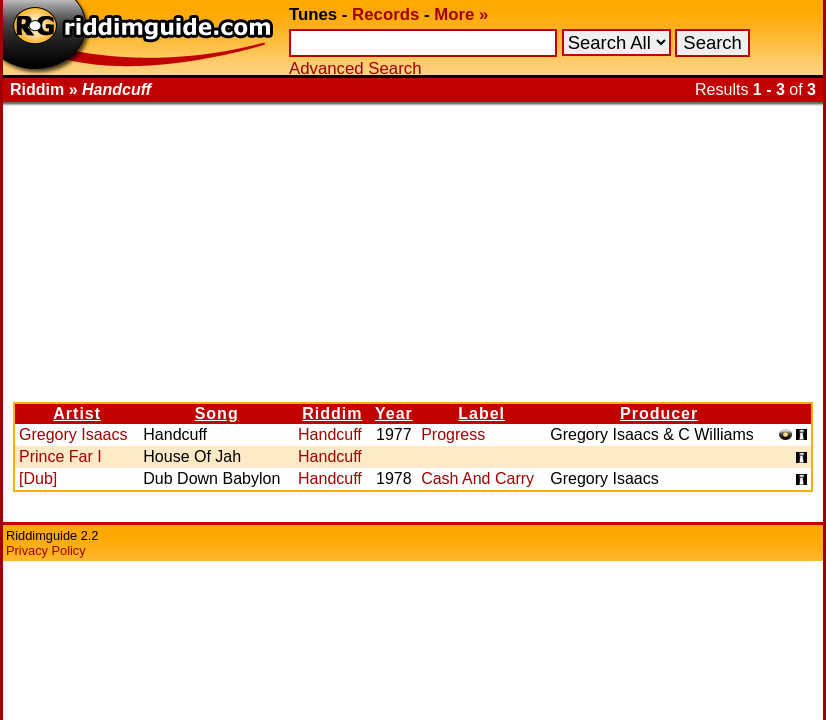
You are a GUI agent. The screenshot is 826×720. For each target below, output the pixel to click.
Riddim (332, 413)
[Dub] (38, 478)
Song (217, 413)
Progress (453, 434)
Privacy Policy (46, 550)
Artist (77, 413)
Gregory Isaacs (73, 434)
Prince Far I (60, 456)
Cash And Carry (477, 478)
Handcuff (330, 434)
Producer (659, 413)
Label (481, 413)
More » (461, 14)
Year (394, 413)
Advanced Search (355, 68)
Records (385, 14)
